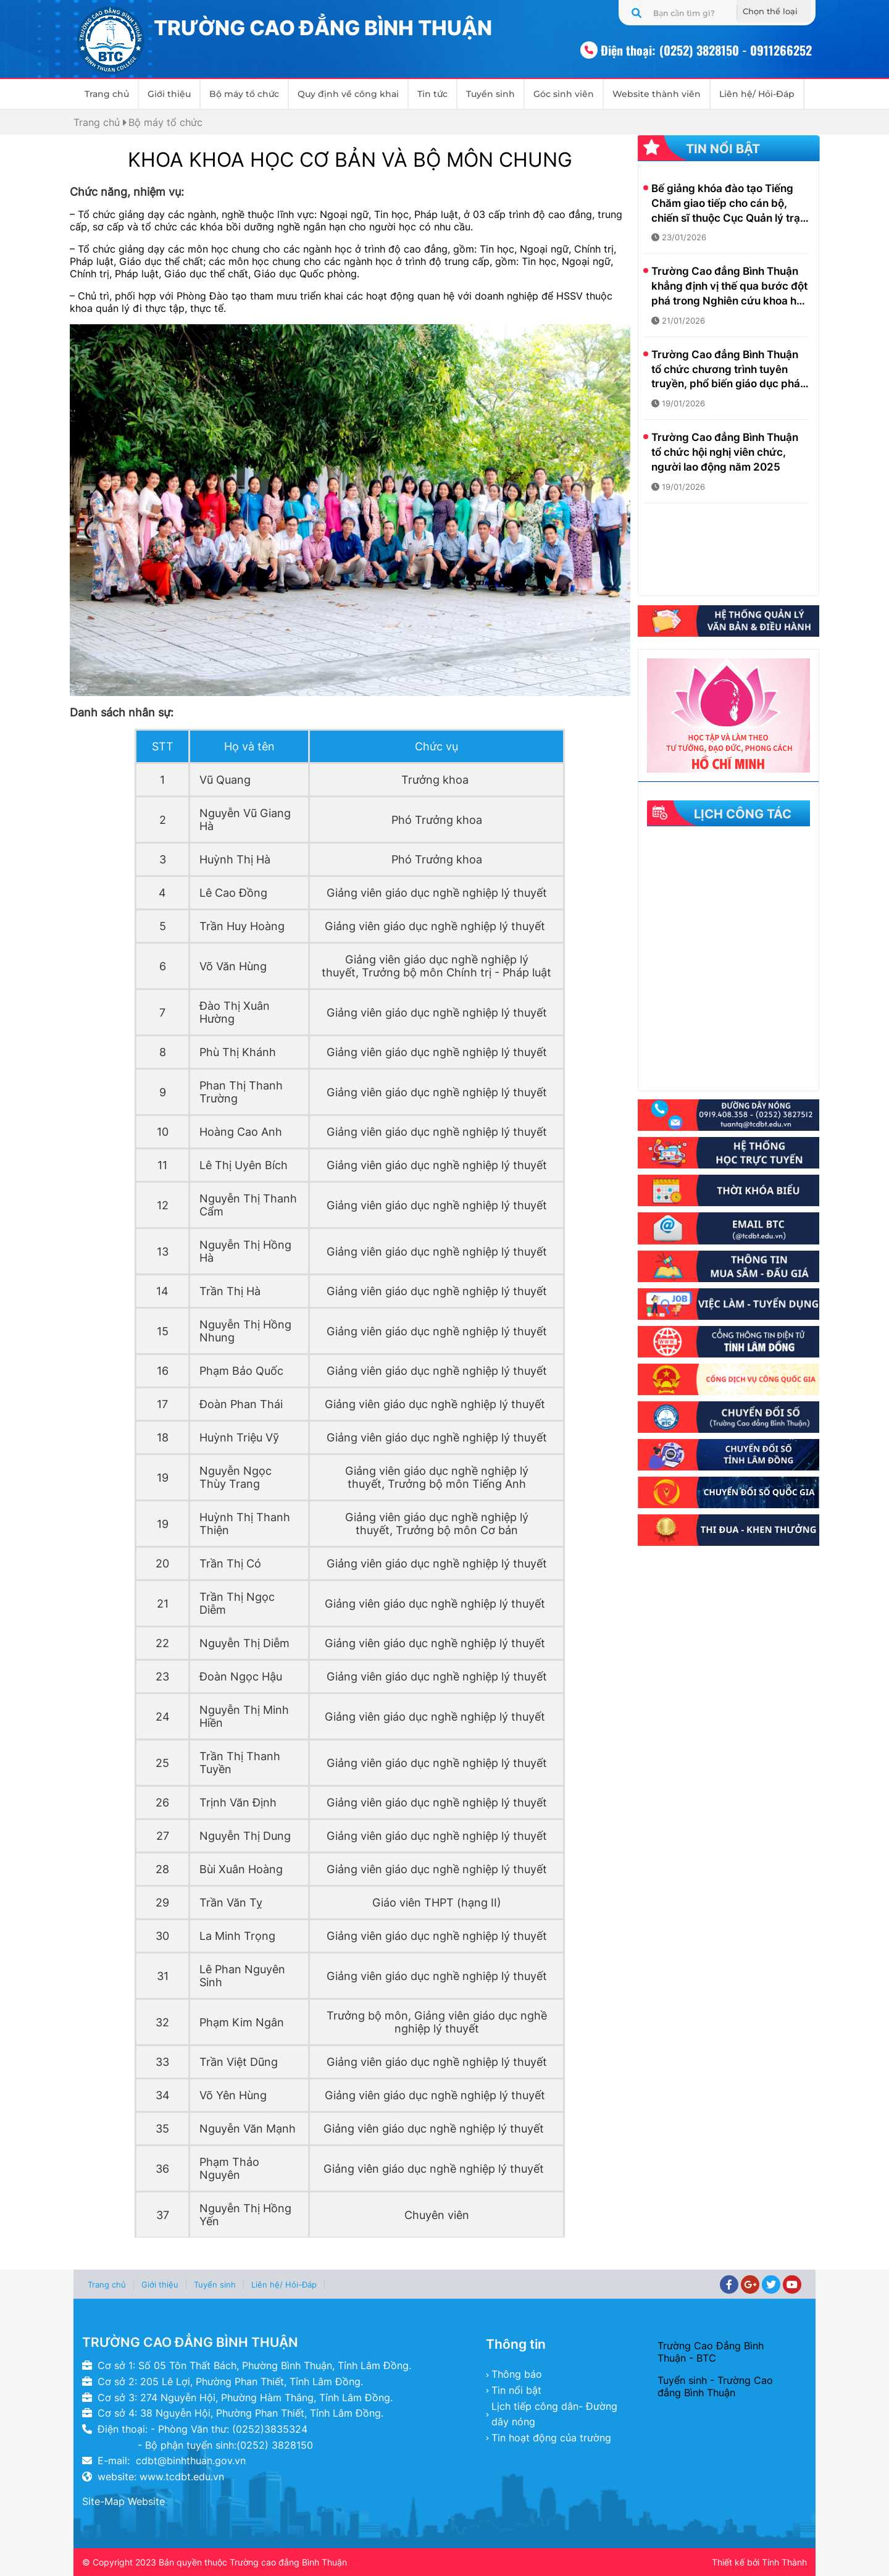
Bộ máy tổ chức (244, 93)
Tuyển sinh (490, 93)
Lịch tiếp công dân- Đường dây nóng (554, 2414)
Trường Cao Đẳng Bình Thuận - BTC (710, 2351)
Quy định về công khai (348, 93)
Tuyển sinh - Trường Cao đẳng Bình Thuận (715, 2386)
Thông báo (516, 2374)
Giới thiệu (169, 93)
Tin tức (432, 93)
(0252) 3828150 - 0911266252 (735, 50)
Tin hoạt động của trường (551, 2437)
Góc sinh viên (563, 93)
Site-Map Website (123, 2501)
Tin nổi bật (516, 2390)
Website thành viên (656, 93)
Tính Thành (784, 2562)
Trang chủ (107, 93)
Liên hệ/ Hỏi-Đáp (757, 93)
